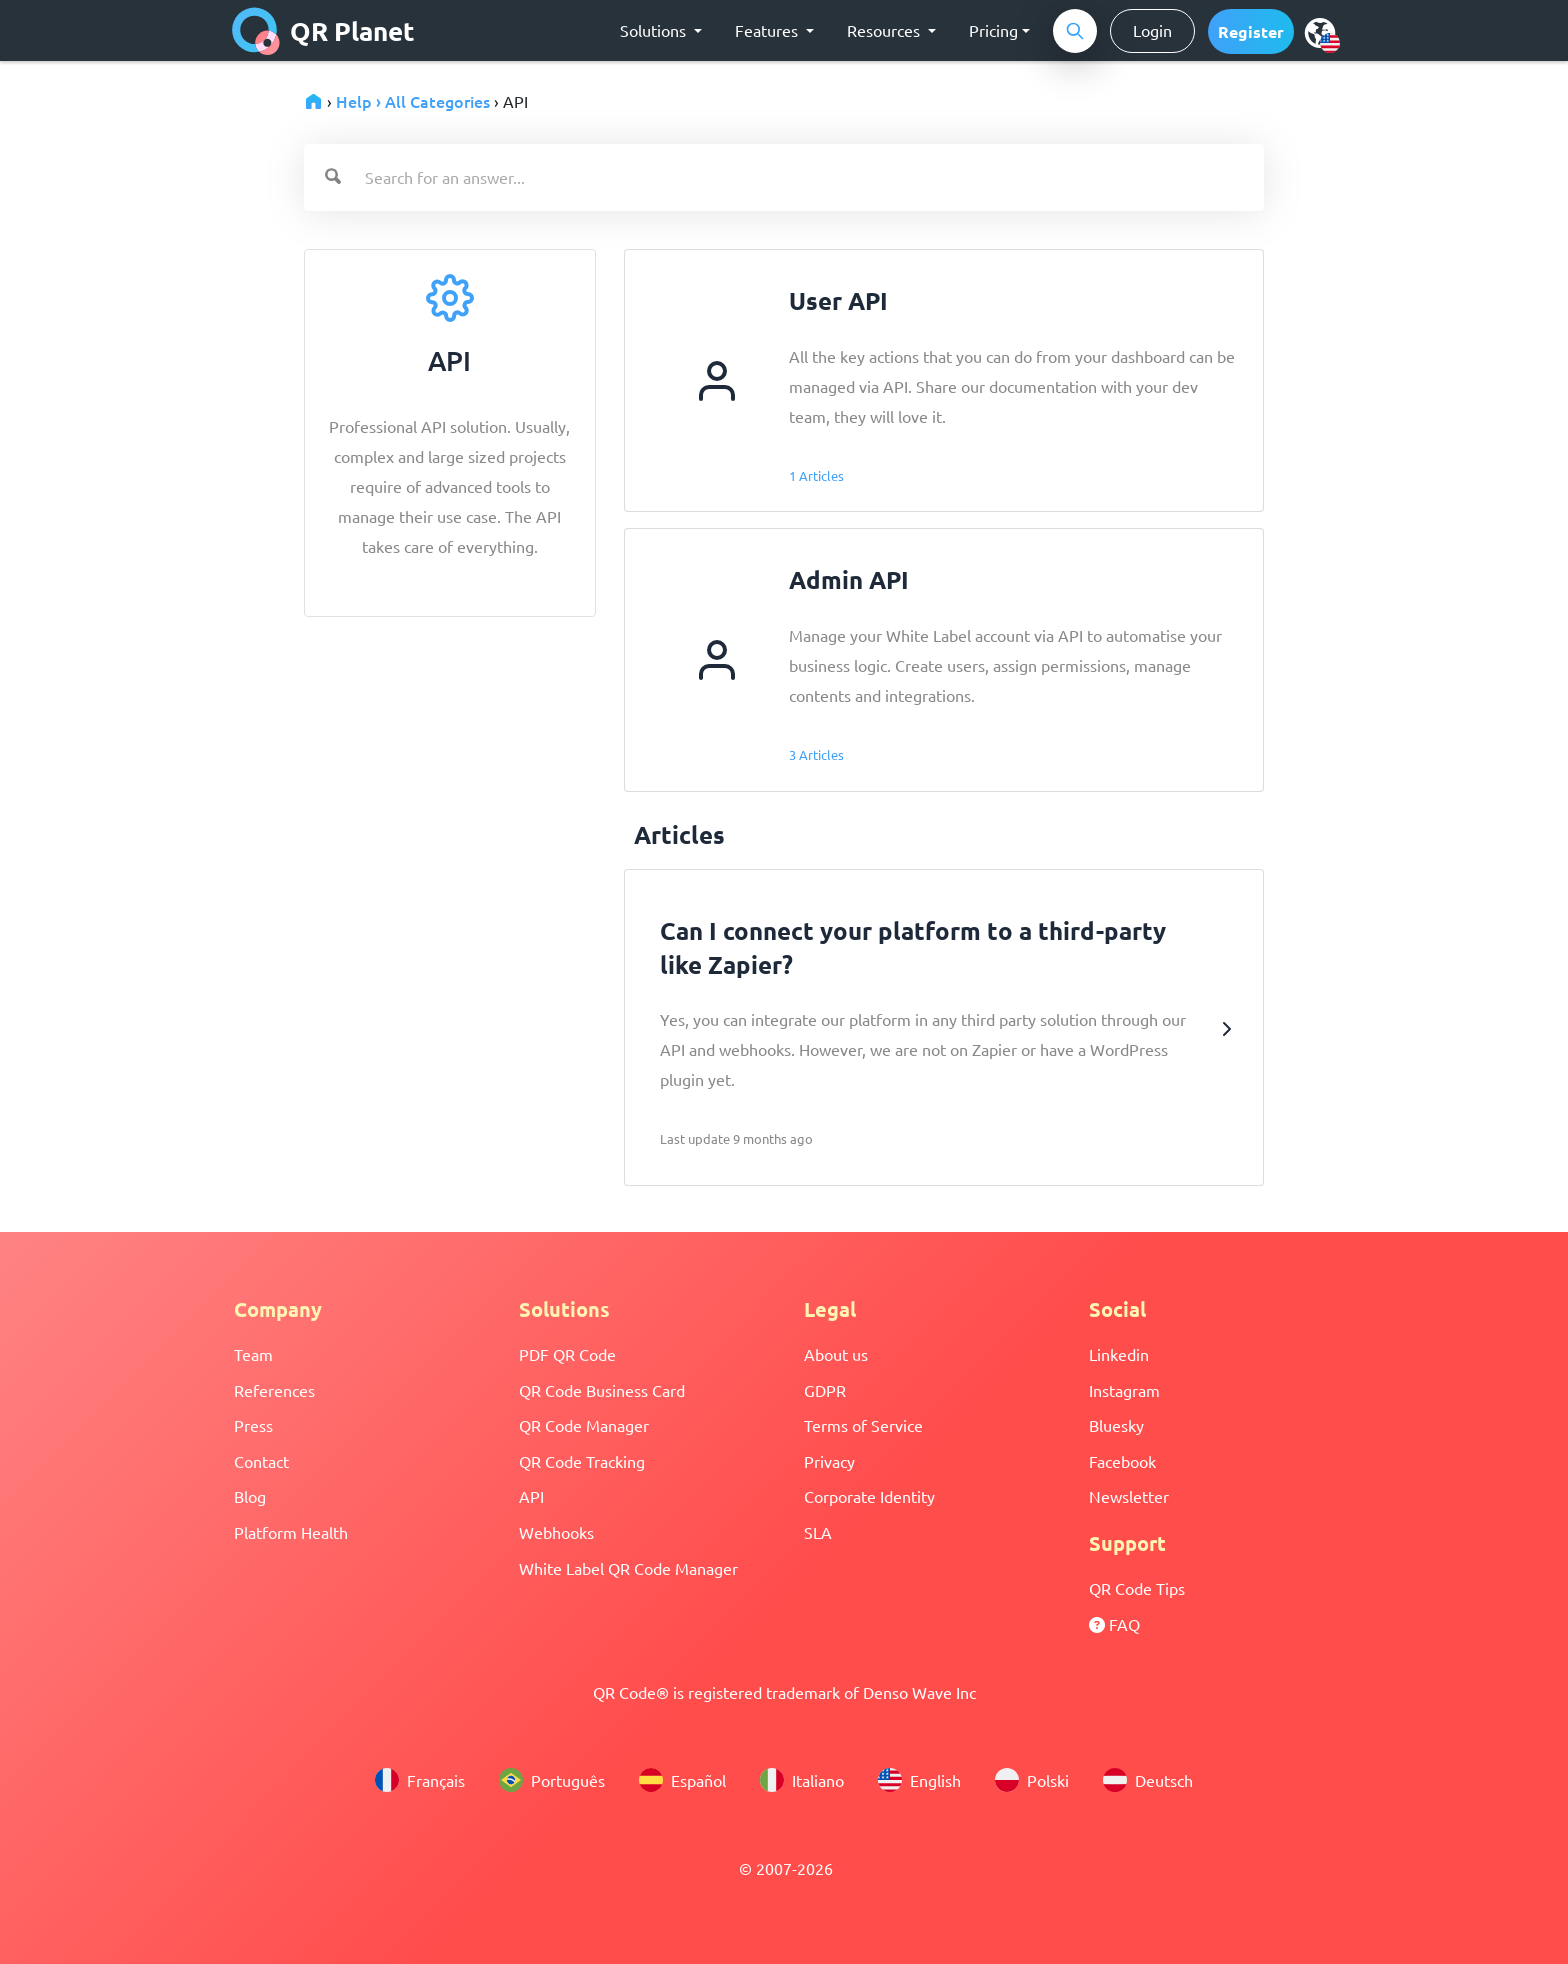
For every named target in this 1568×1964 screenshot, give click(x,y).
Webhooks (556, 1532)
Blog (250, 1496)
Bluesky (1116, 1425)
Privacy (829, 1461)
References (274, 1390)
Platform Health (291, 1532)
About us (836, 1354)
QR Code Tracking (582, 1461)
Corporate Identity (869, 1496)
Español (682, 1780)
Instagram (1124, 1390)
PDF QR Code (567, 1354)
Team (253, 1354)
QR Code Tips (1137, 1588)
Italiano (802, 1780)
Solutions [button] (655, 30)
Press (253, 1425)
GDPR (825, 1390)
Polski (1032, 1780)
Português (552, 1780)
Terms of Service (863, 1425)
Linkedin (1119, 1354)
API (531, 1496)
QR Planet (323, 31)
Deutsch (1148, 1780)
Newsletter (1129, 1496)
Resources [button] (885, 30)
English (919, 1780)
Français (420, 1780)
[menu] (1320, 32)
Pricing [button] (993, 30)
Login (1152, 30)
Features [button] (768, 30)
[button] (1251, 31)
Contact (261, 1461)
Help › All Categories (413, 101)
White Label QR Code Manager (628, 1568)
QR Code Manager (584, 1425)
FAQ (1114, 1624)
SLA (818, 1532)
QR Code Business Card (602, 1390)
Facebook (1122, 1461)
